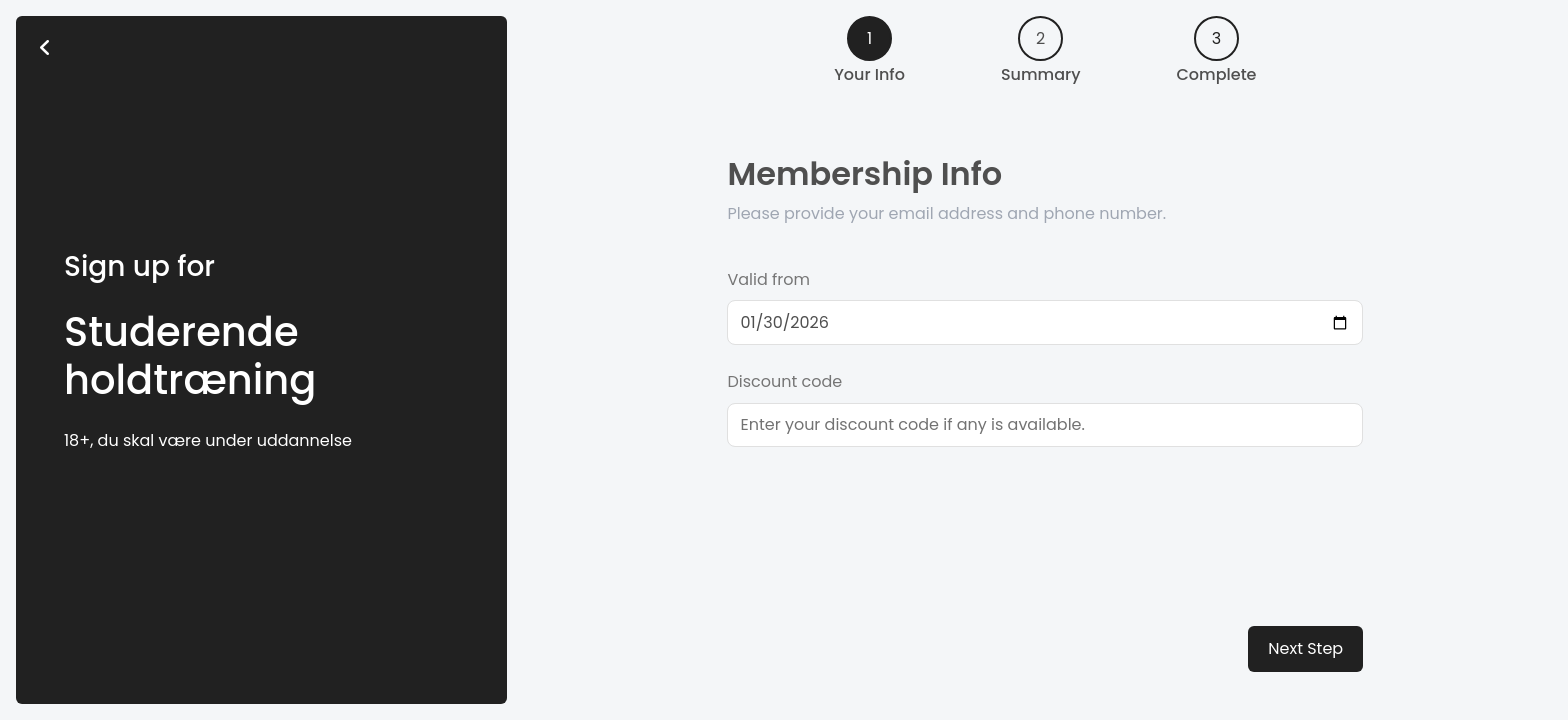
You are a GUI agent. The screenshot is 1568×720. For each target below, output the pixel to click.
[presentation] (879, 510)
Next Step (1305, 648)
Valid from (768, 279)
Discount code (784, 381)
